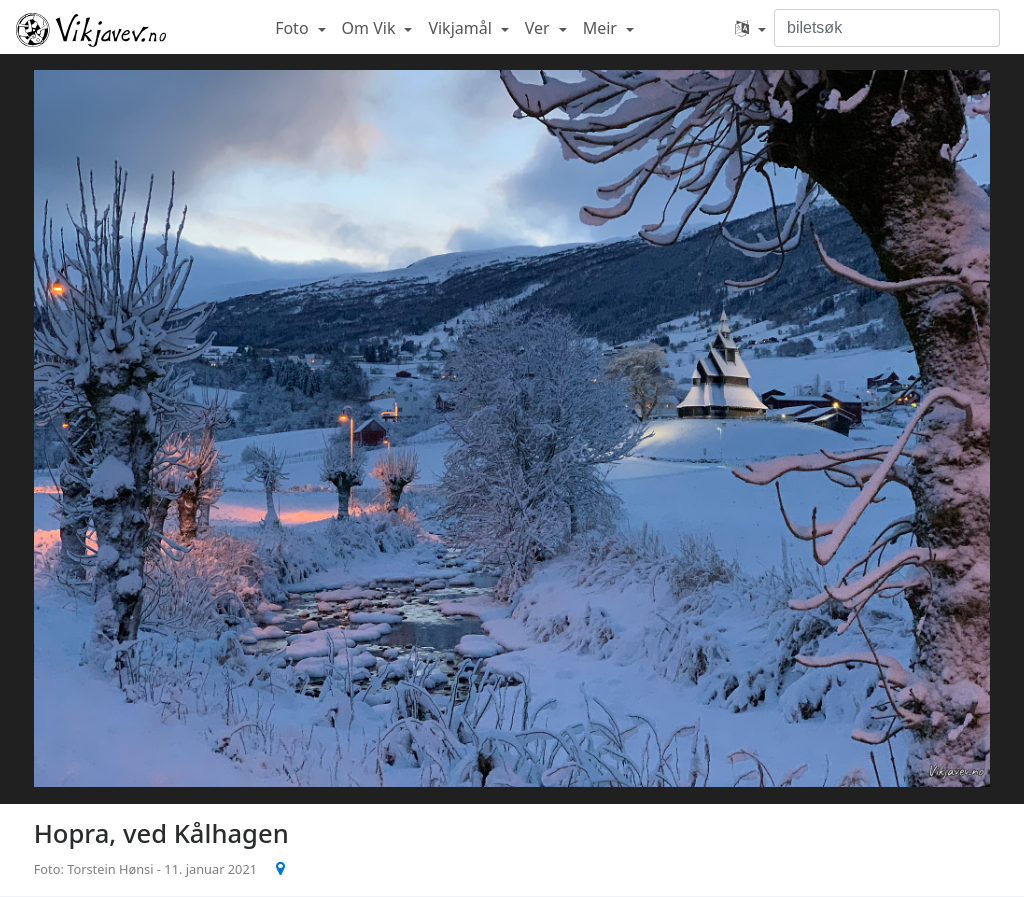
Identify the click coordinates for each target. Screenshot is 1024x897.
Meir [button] (602, 28)
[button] (750, 28)
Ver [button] (539, 28)
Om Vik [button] (371, 28)
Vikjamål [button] (462, 28)
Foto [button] (294, 28)
